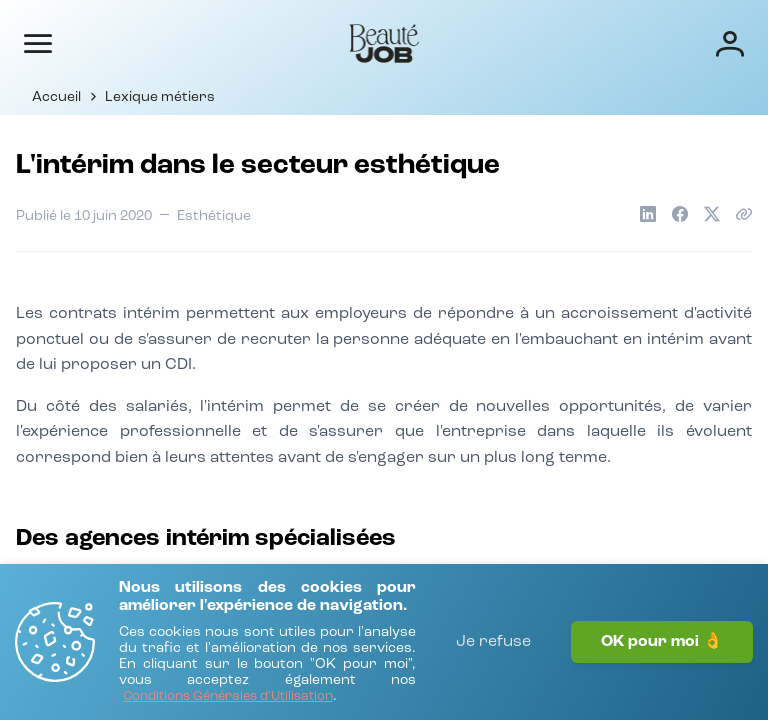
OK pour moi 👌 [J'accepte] (662, 642)
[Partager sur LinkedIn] (648, 214)
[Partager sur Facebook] (680, 214)
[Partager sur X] (712, 214)
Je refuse (493, 642)
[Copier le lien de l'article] (744, 214)
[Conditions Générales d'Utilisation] (228, 697)
